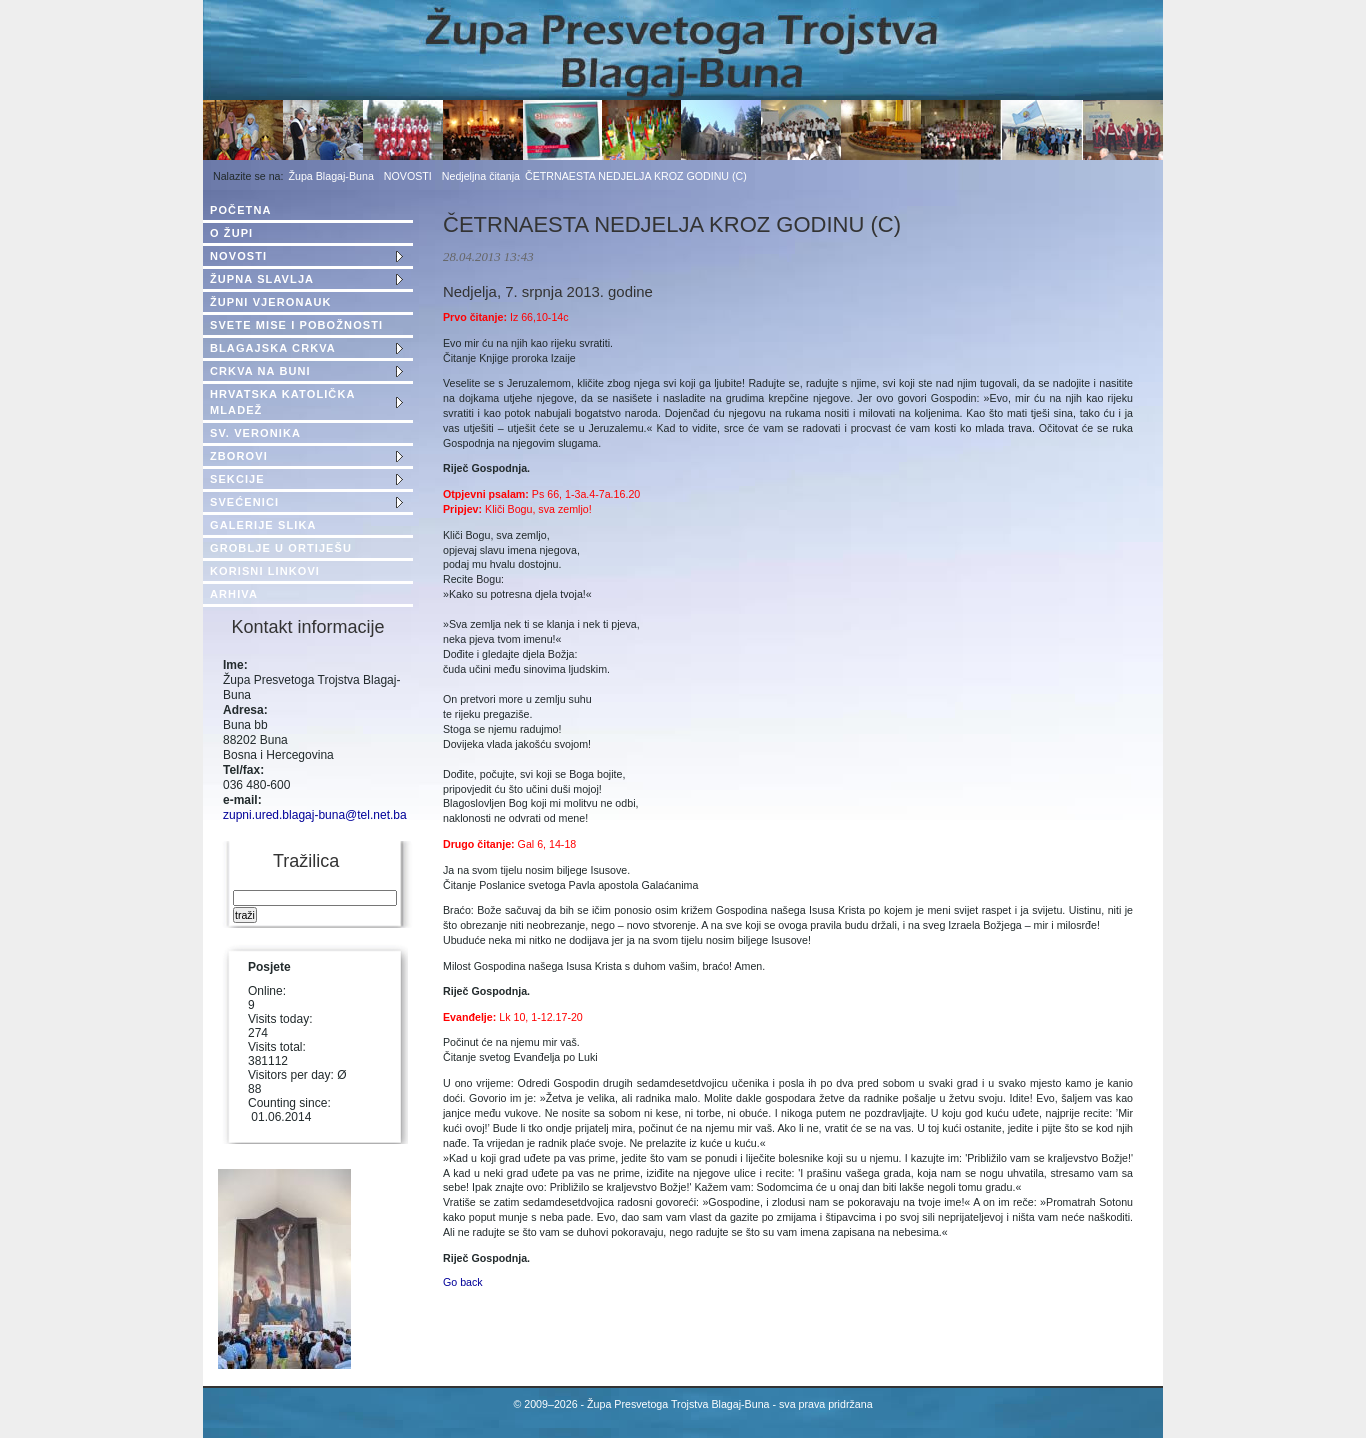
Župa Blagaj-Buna (331, 176)
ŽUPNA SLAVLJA (262, 279)
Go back (463, 1282)
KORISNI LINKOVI (265, 571)
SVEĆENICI (244, 502)
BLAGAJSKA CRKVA (273, 348)
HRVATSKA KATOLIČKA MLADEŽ (282, 402)
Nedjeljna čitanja (481, 176)
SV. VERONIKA (255, 433)
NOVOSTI (408, 176)
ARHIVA (234, 594)
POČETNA (240, 210)
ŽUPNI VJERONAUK (271, 302)
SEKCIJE (237, 479)
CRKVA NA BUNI (260, 371)
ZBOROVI (239, 456)
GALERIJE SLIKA (263, 525)
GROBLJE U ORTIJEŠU (281, 548)
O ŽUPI (231, 233)
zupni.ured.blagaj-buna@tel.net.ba (315, 815)
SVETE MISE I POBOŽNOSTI (296, 325)
